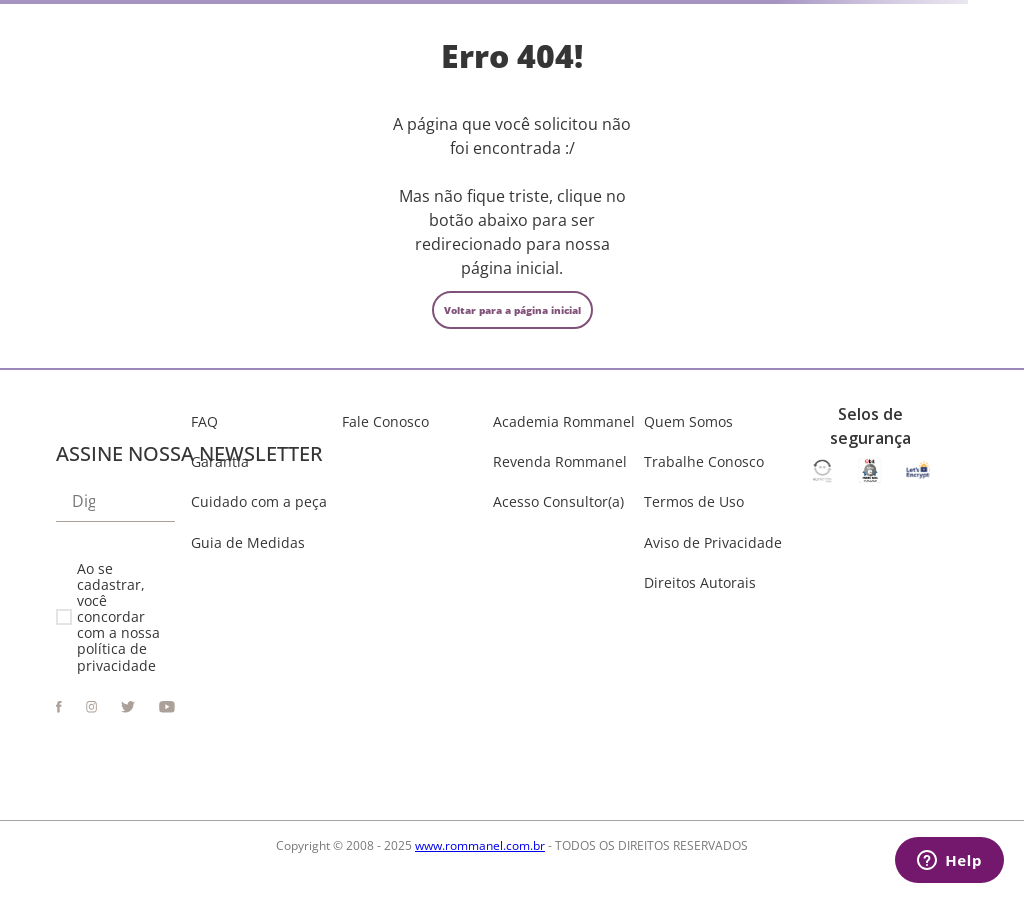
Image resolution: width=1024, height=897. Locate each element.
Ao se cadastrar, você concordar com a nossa (118, 617)
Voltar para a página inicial (512, 310)
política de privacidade (116, 656)
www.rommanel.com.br (480, 845)
